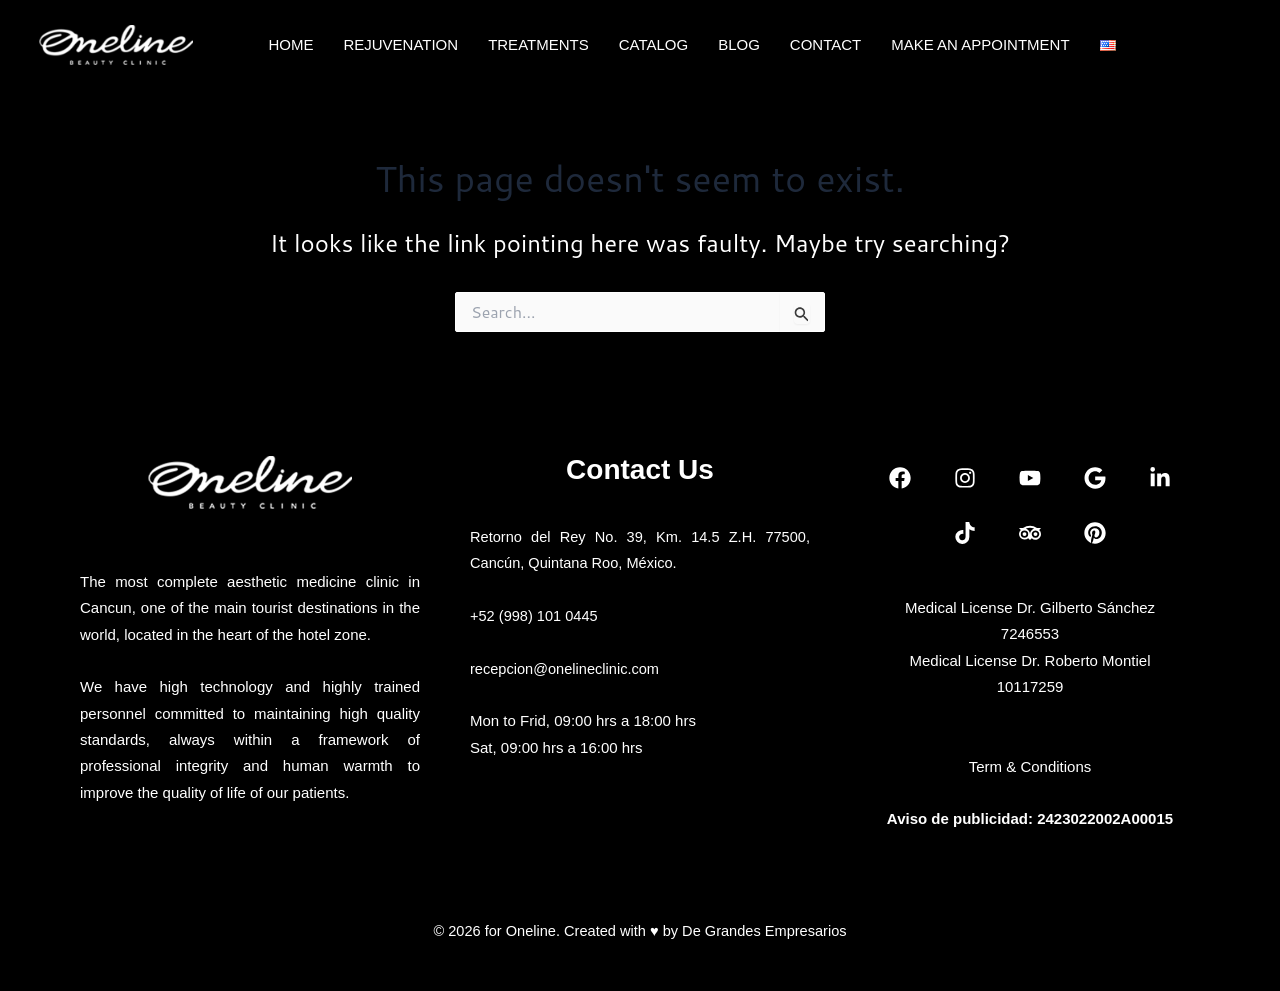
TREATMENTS (538, 44)
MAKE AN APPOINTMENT (980, 44)
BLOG (739, 44)
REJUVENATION (400, 44)
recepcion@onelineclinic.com (567, 668)
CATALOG (653, 44)
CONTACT (825, 44)
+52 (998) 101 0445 (535, 615)
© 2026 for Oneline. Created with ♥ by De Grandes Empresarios (639, 930)
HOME (290, 44)
